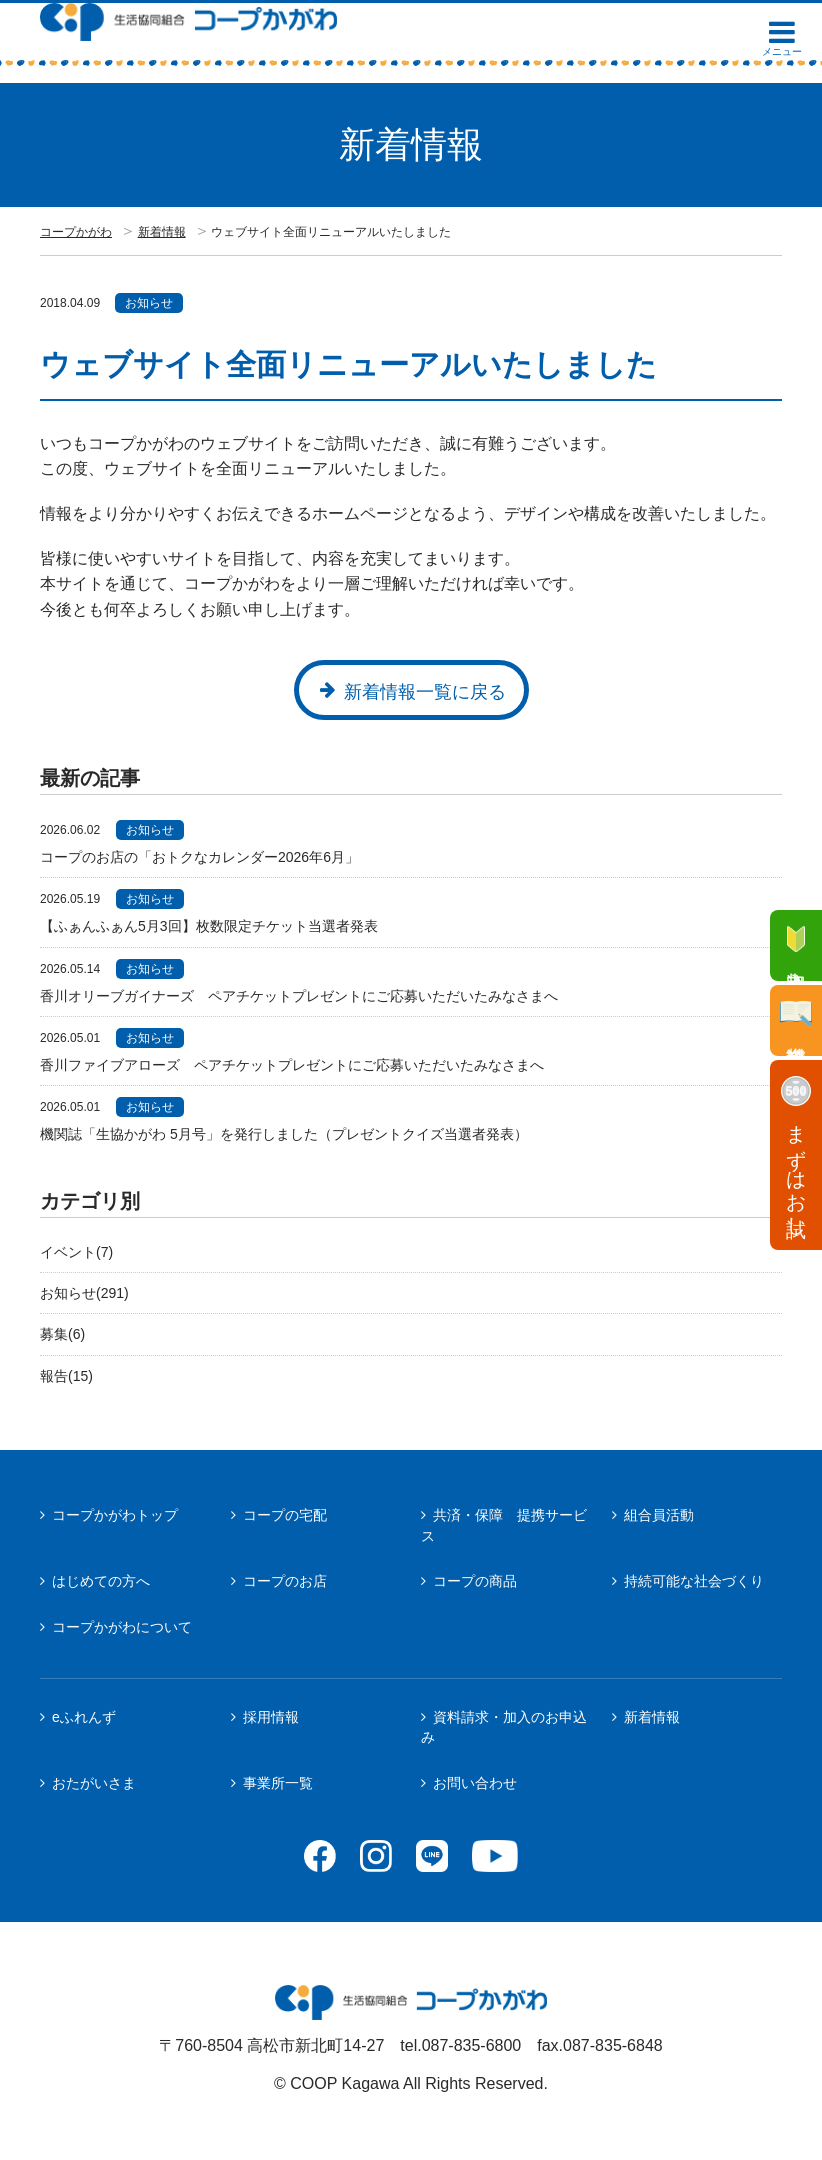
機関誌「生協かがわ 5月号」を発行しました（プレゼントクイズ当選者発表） (284, 1134)
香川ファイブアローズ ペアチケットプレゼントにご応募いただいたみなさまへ (292, 1065)
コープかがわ (76, 232)
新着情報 (162, 232)
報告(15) (66, 1376)
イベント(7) (76, 1252)
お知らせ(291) (84, 1293)
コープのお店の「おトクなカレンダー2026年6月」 (199, 857)
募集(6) (62, 1334)
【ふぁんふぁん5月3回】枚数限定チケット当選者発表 (209, 926)
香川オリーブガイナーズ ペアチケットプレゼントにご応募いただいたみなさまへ (299, 996)
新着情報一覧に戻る (425, 692)
